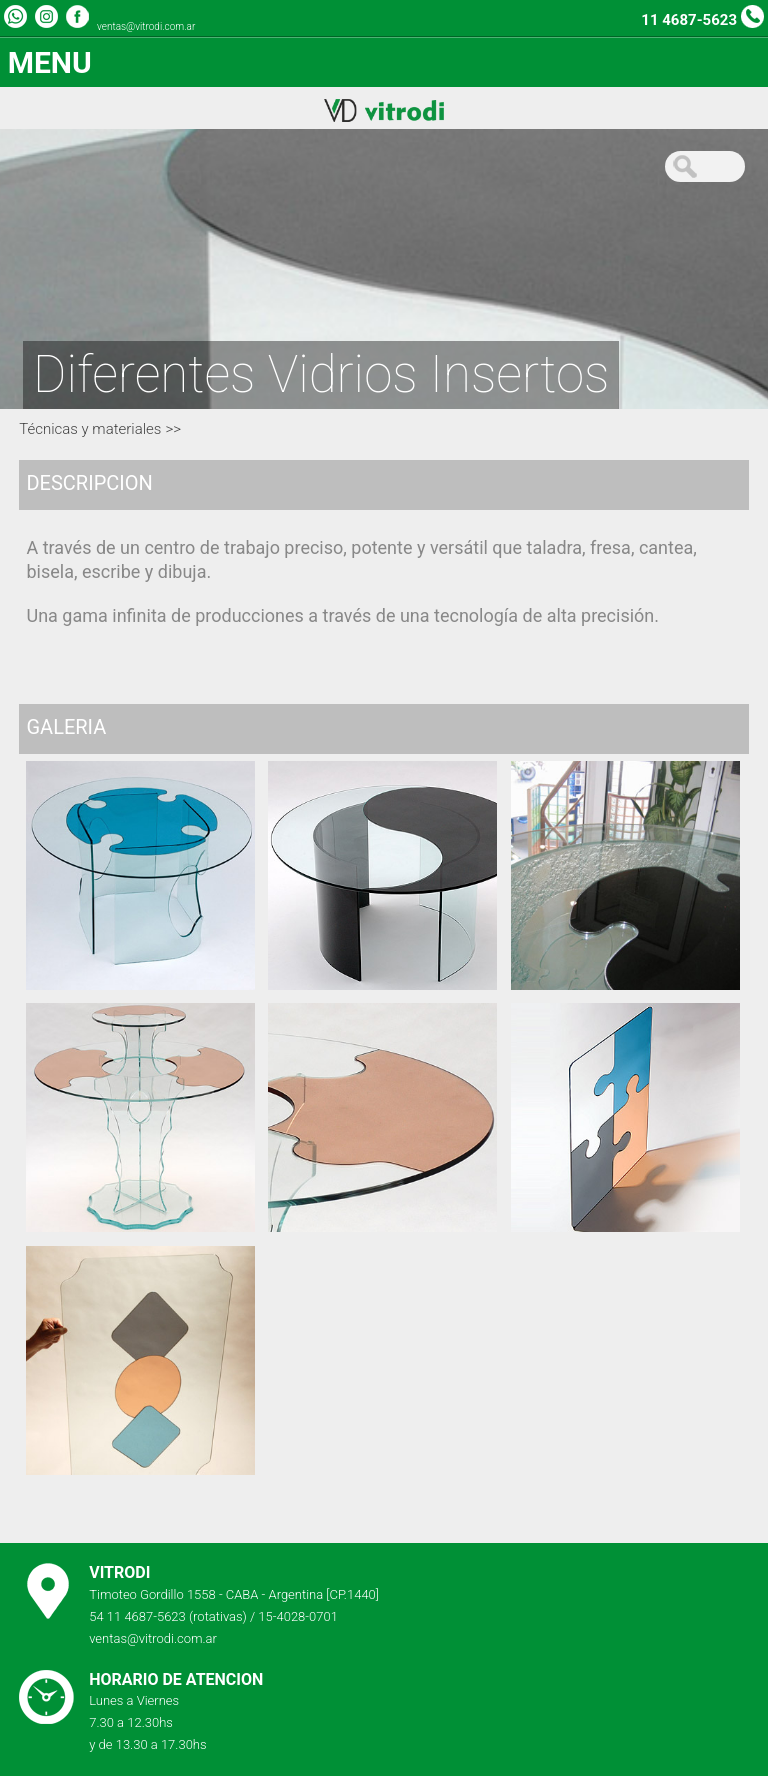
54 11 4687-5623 (137, 1616)
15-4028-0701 (298, 1616)
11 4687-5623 (689, 20)
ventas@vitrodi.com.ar (146, 26)
